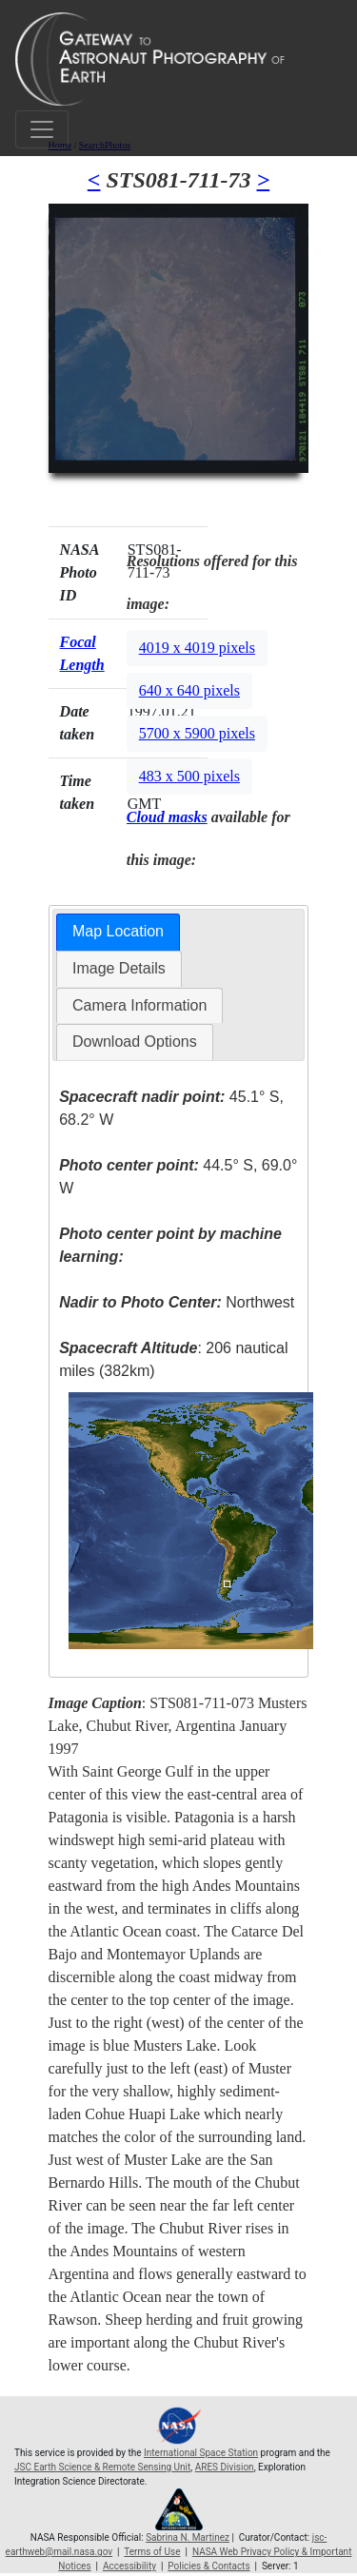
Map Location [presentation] (118, 931)
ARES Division (224, 2467)
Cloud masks (167, 817)
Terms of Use (152, 2552)
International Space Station (201, 2453)
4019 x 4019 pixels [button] (197, 647)
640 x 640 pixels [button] (189, 690)
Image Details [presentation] (119, 968)
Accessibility (129, 2566)
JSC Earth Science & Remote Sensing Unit (102, 2467)
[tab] (118, 932)
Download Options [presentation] (134, 1041)
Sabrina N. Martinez (187, 2537)
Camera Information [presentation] (139, 1005)
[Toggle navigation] (42, 129)
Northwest (176, 1302)
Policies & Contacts (208, 2566)
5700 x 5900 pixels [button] (197, 733)
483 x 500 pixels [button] (189, 776)
